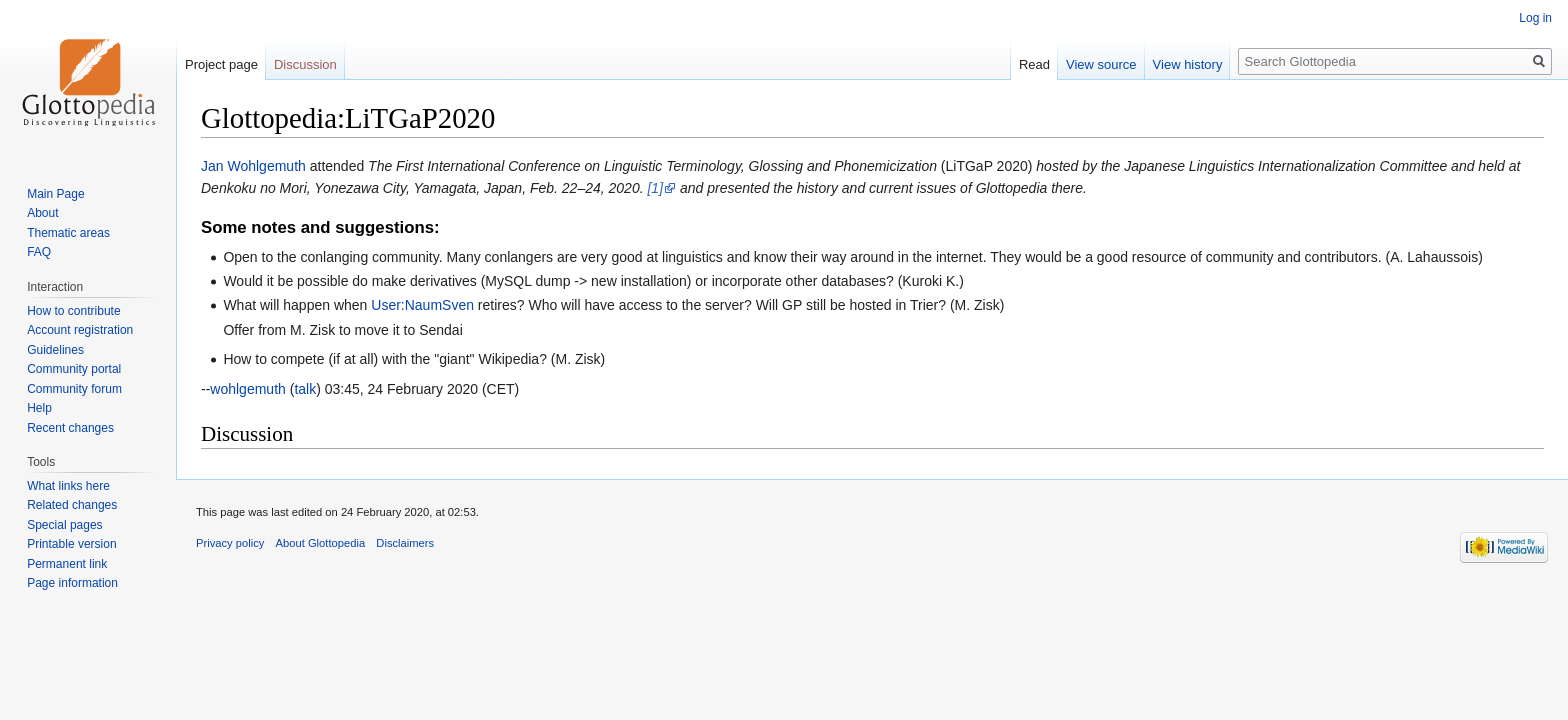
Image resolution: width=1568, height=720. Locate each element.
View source (1101, 64)
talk (305, 389)
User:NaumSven (422, 305)
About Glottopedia (321, 543)
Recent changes (70, 428)
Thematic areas (68, 233)
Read (1034, 64)
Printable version (71, 544)
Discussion (305, 64)
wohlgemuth (248, 389)
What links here (68, 486)
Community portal (74, 369)
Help (39, 408)
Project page (221, 64)
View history (1188, 64)
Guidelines (55, 350)
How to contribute (73, 311)
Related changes (72, 505)
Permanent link (67, 564)
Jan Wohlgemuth (253, 166)
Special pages (64, 525)
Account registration (80, 330)
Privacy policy (230, 543)
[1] (655, 188)
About (42, 213)
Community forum (74, 389)
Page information (72, 583)
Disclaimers (405, 543)
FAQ (39, 252)
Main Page (55, 194)
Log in (1535, 18)
